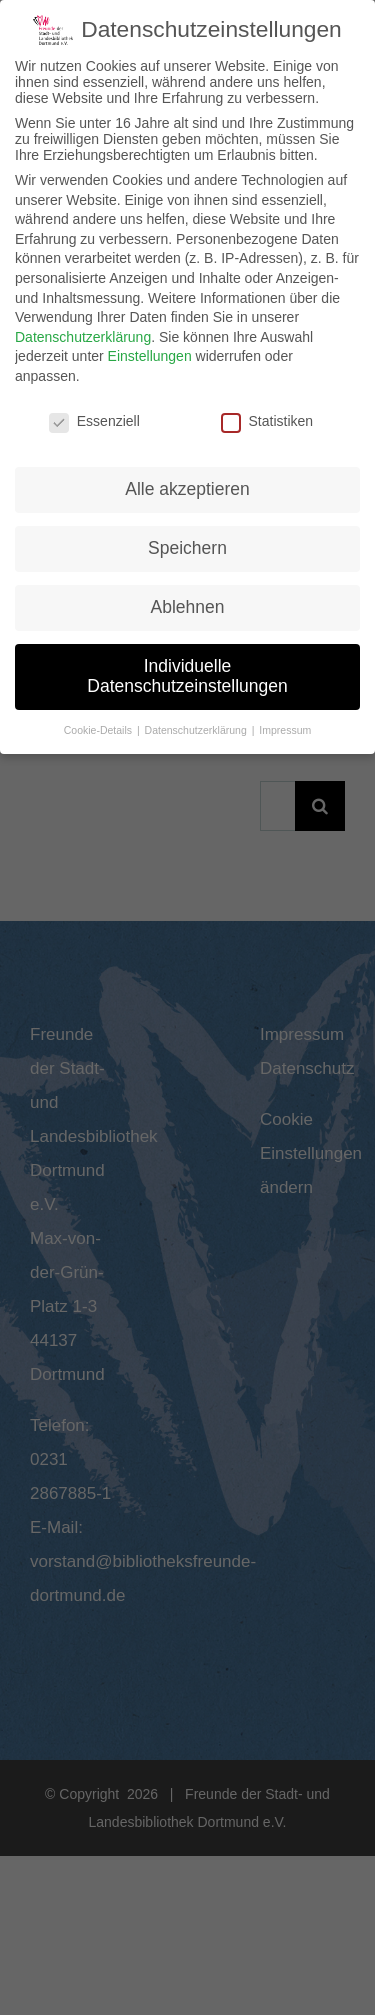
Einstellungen (150, 350)
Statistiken (267, 415)
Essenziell (94, 415)
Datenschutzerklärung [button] (197, 724)
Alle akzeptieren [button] (187, 484)
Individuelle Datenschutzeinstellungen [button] (187, 670)
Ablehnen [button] (188, 601)
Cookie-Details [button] (99, 724)
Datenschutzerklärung (83, 331)
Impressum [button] (285, 724)
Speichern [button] (187, 542)
